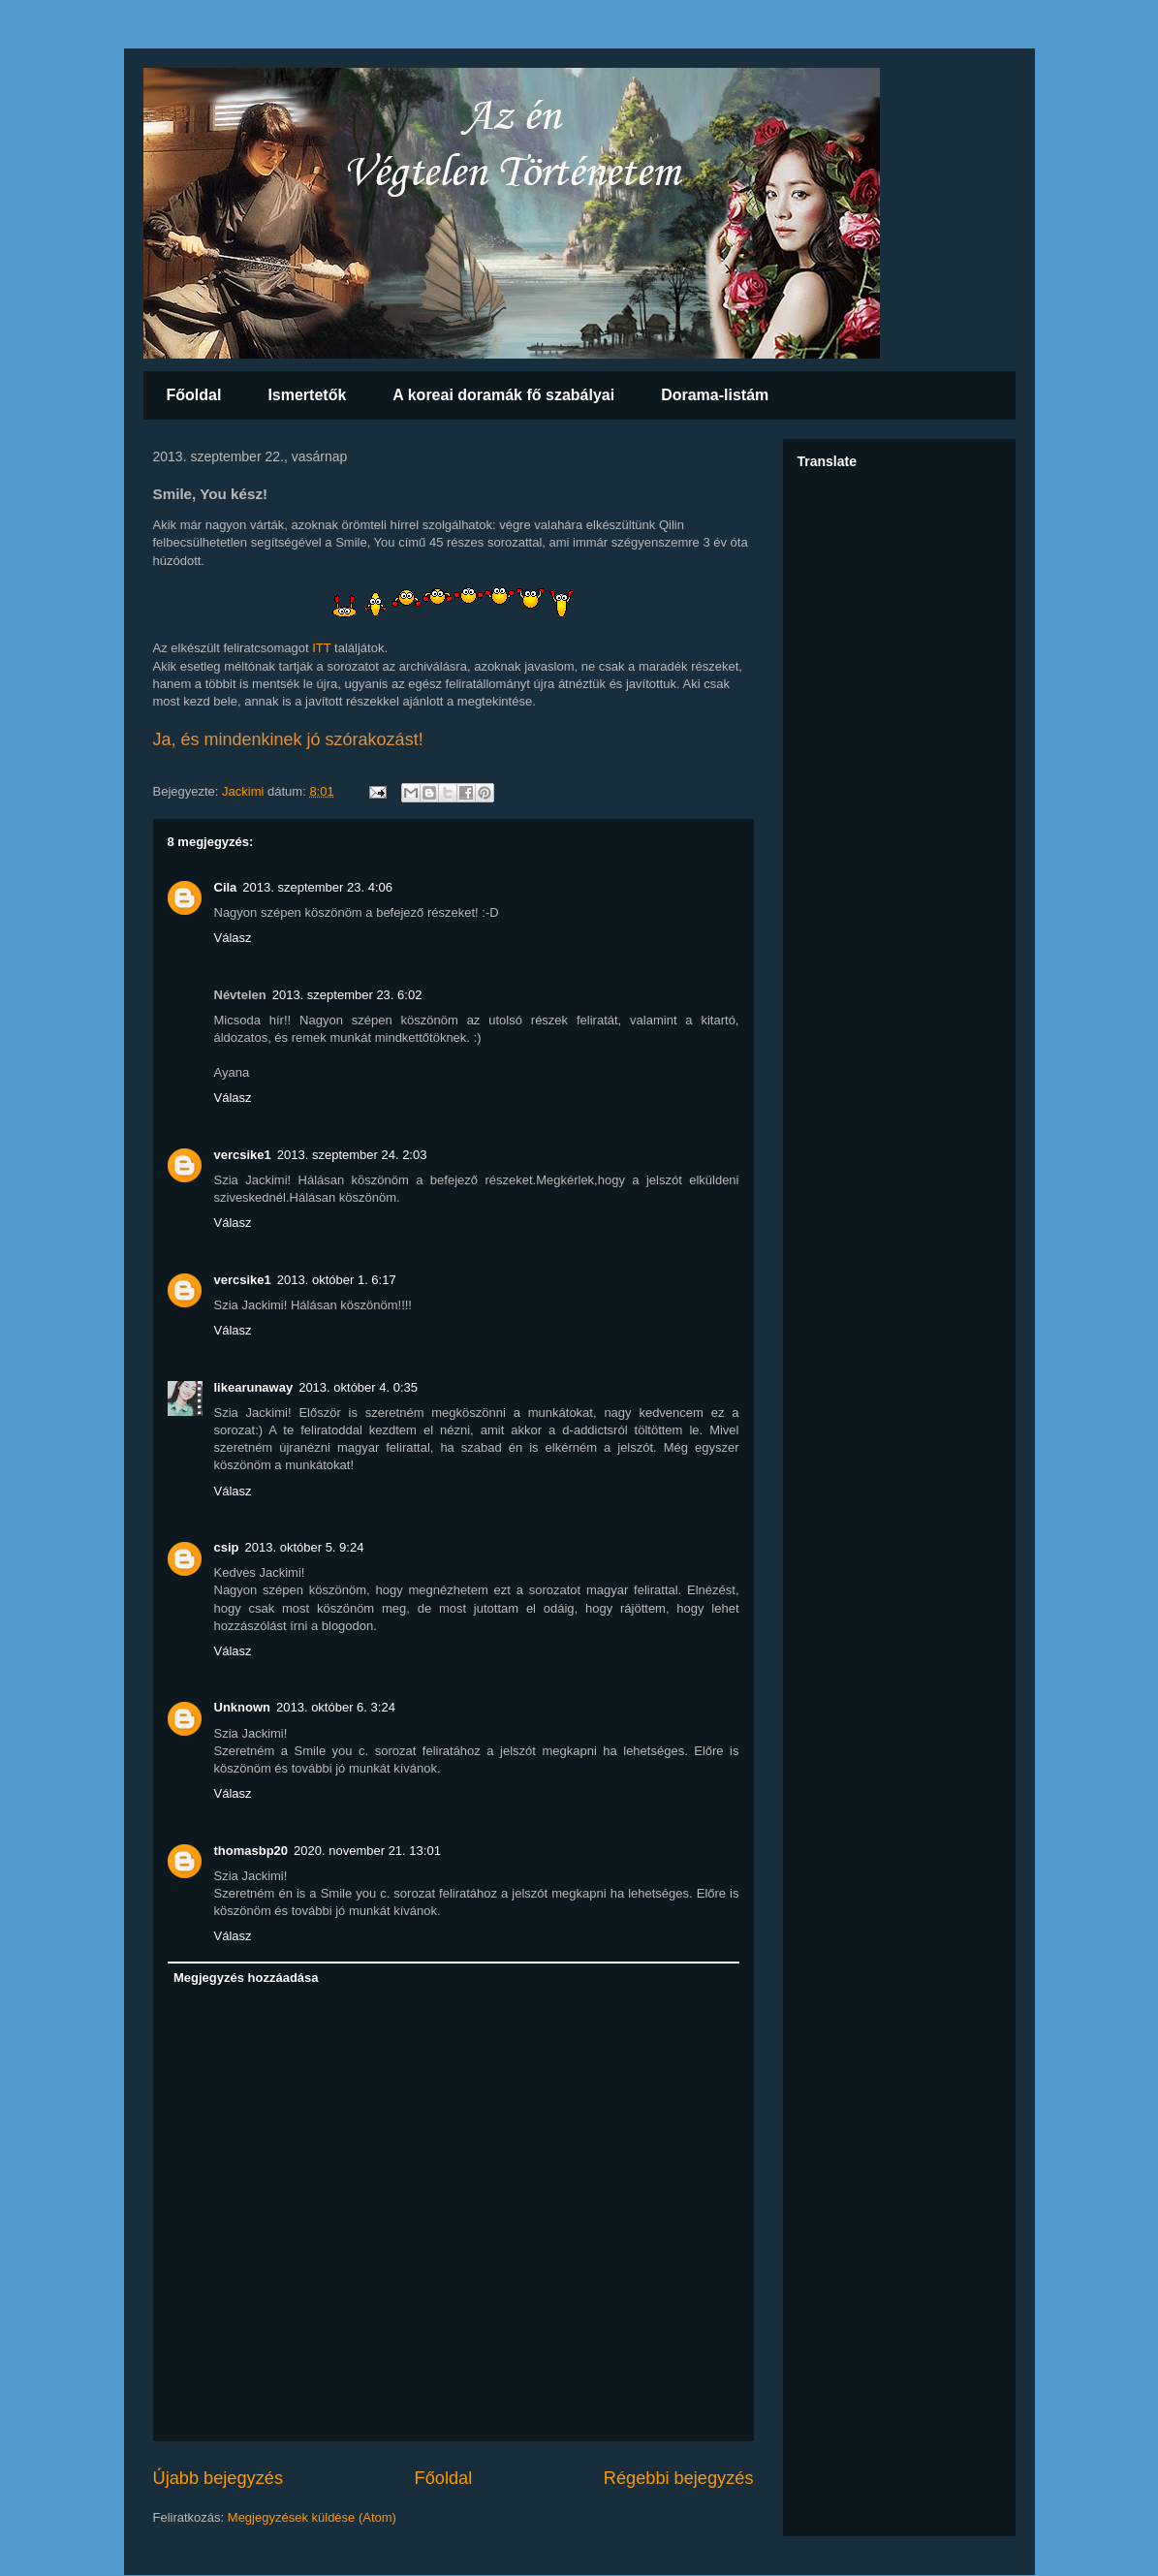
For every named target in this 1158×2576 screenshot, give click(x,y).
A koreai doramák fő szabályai (503, 395)
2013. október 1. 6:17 (336, 1279)
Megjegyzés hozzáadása (246, 1977)
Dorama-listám (714, 395)
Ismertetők (306, 395)
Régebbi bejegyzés (679, 2478)
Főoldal (194, 395)
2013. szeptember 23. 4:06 (317, 887)
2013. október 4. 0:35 (358, 1387)
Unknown (242, 1707)
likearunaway (254, 1387)
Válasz (233, 937)
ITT (321, 648)
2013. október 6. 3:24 (335, 1707)
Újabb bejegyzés (218, 2478)
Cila (225, 887)
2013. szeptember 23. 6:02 (347, 995)
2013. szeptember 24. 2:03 (352, 1154)
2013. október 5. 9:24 (304, 1547)
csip (226, 1547)
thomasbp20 (251, 1850)
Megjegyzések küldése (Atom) (312, 2517)
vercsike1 (242, 1154)
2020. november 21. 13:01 (367, 1850)
